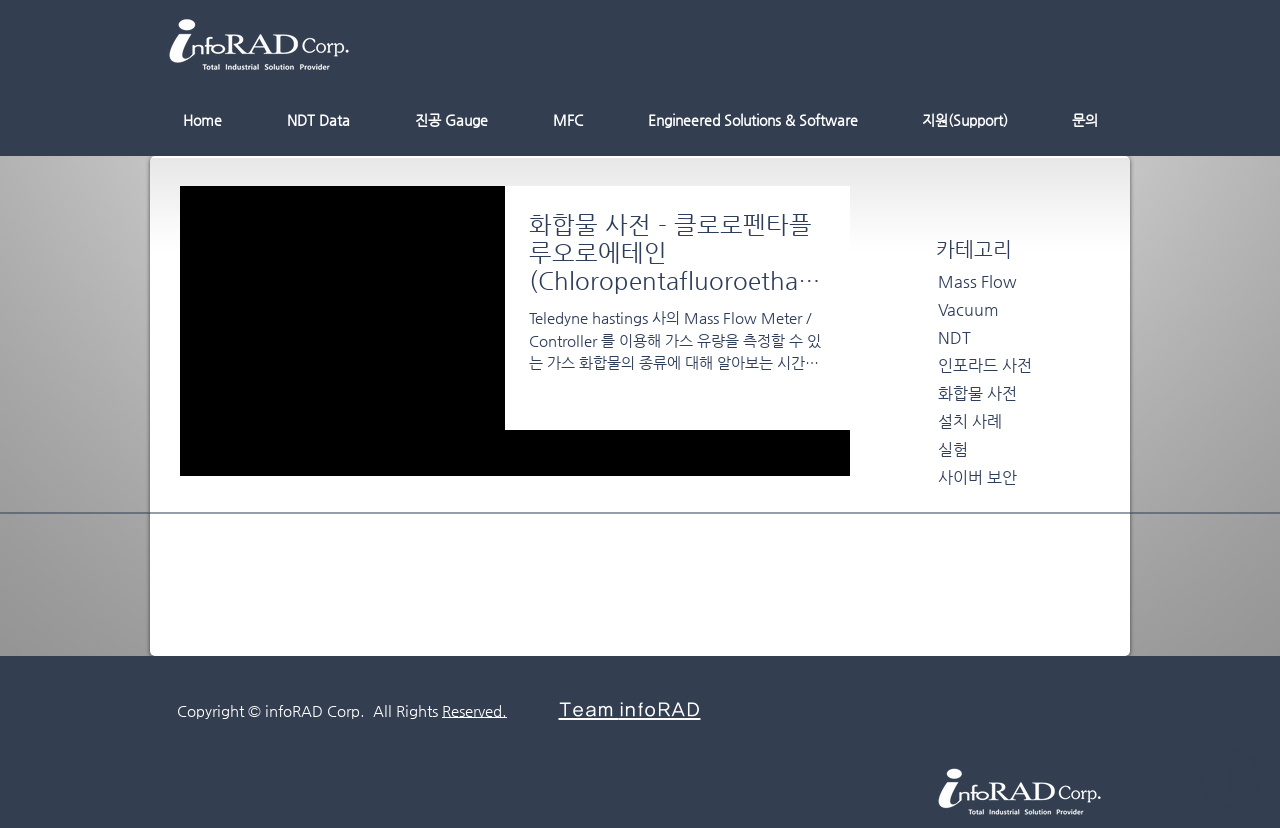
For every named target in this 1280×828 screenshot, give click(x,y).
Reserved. (474, 710)
